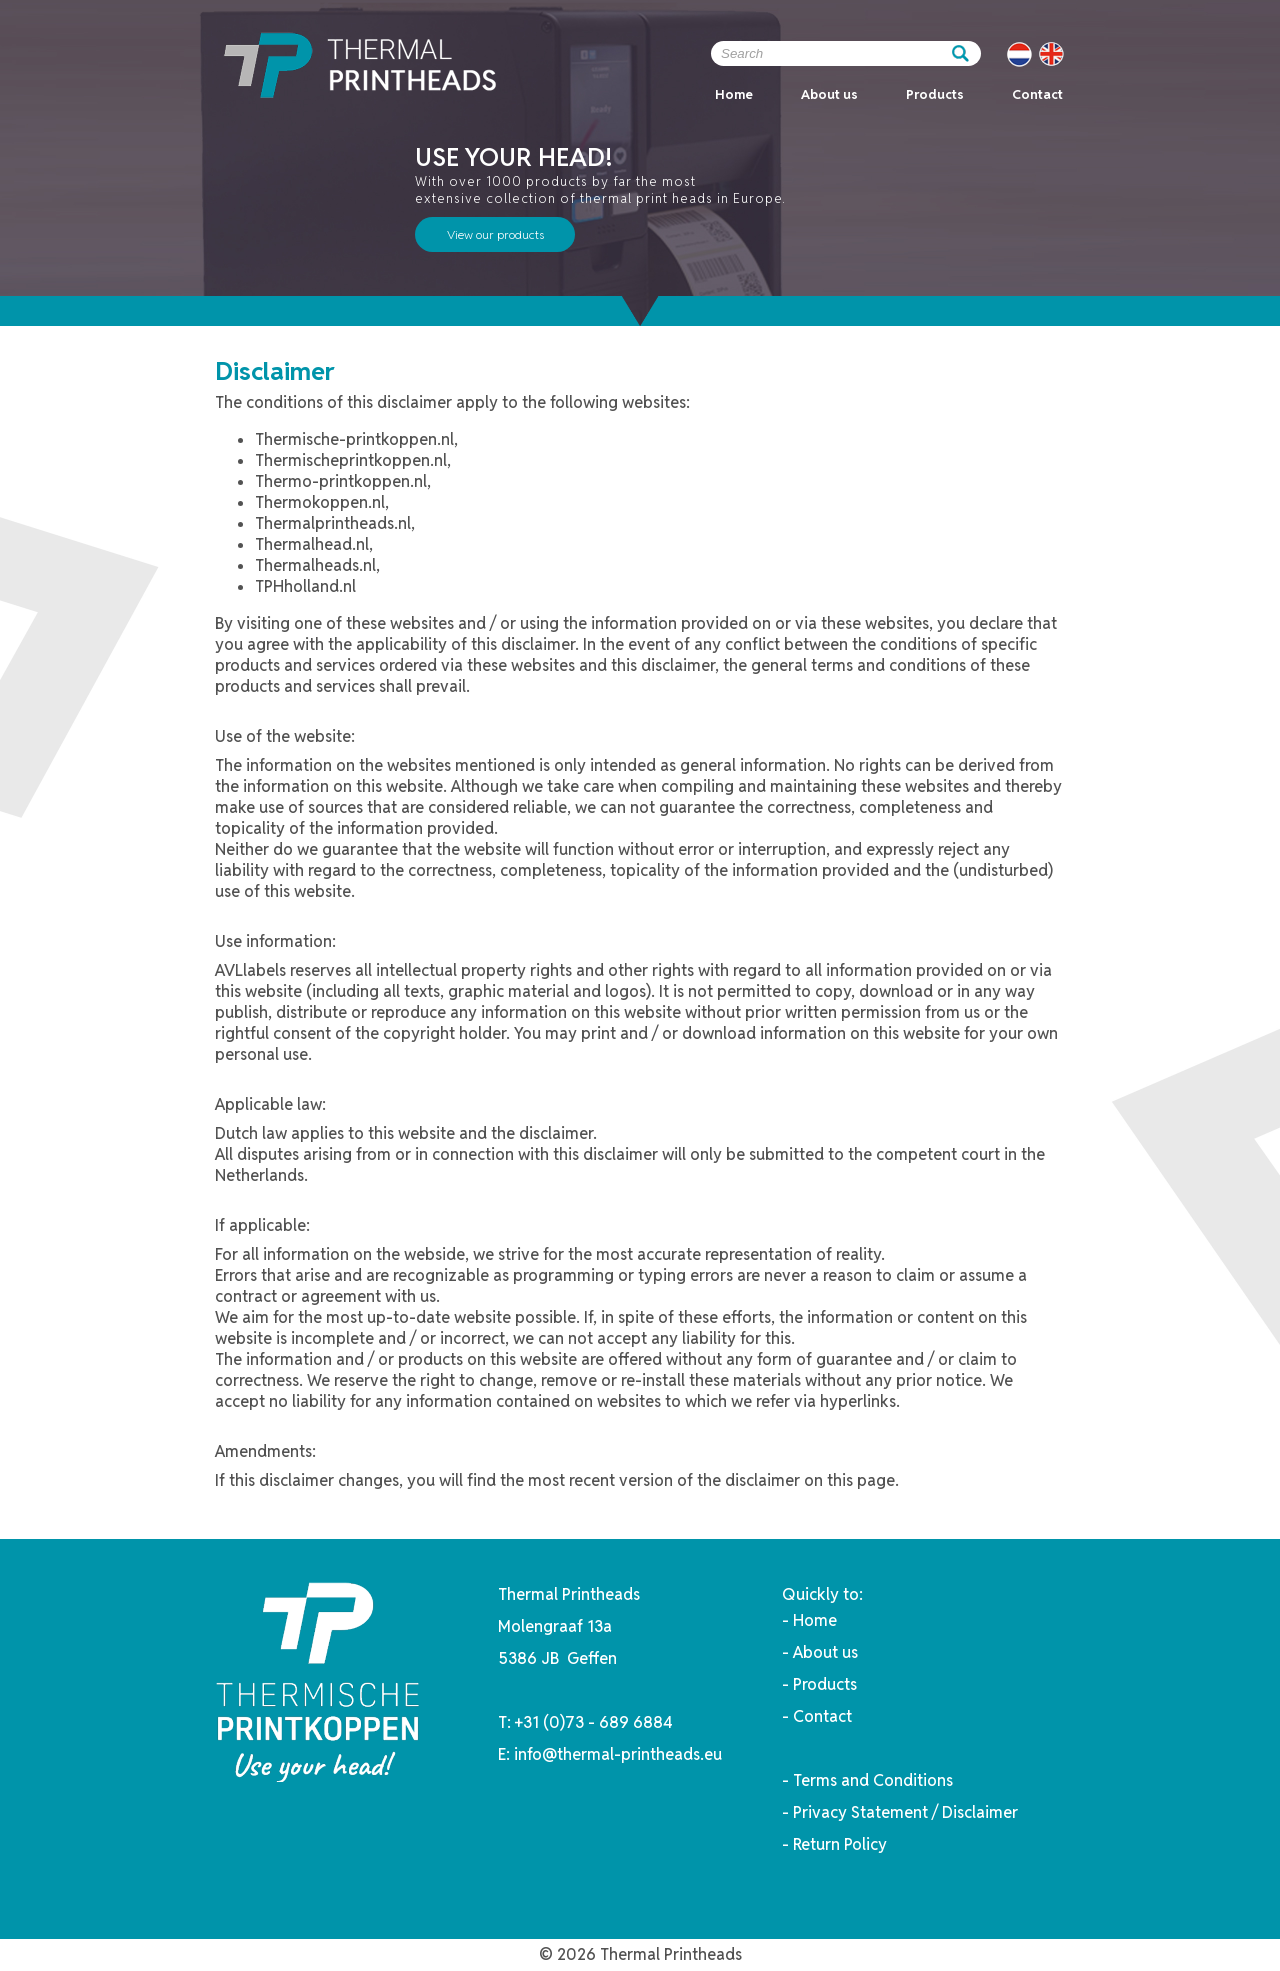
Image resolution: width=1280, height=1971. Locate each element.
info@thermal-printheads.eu (618, 1754)
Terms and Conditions (873, 1780)
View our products (495, 234)
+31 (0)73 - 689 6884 (594, 1722)
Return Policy (840, 1844)
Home (734, 94)
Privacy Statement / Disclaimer (905, 1812)
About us (829, 94)
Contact (1037, 94)
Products (935, 94)
